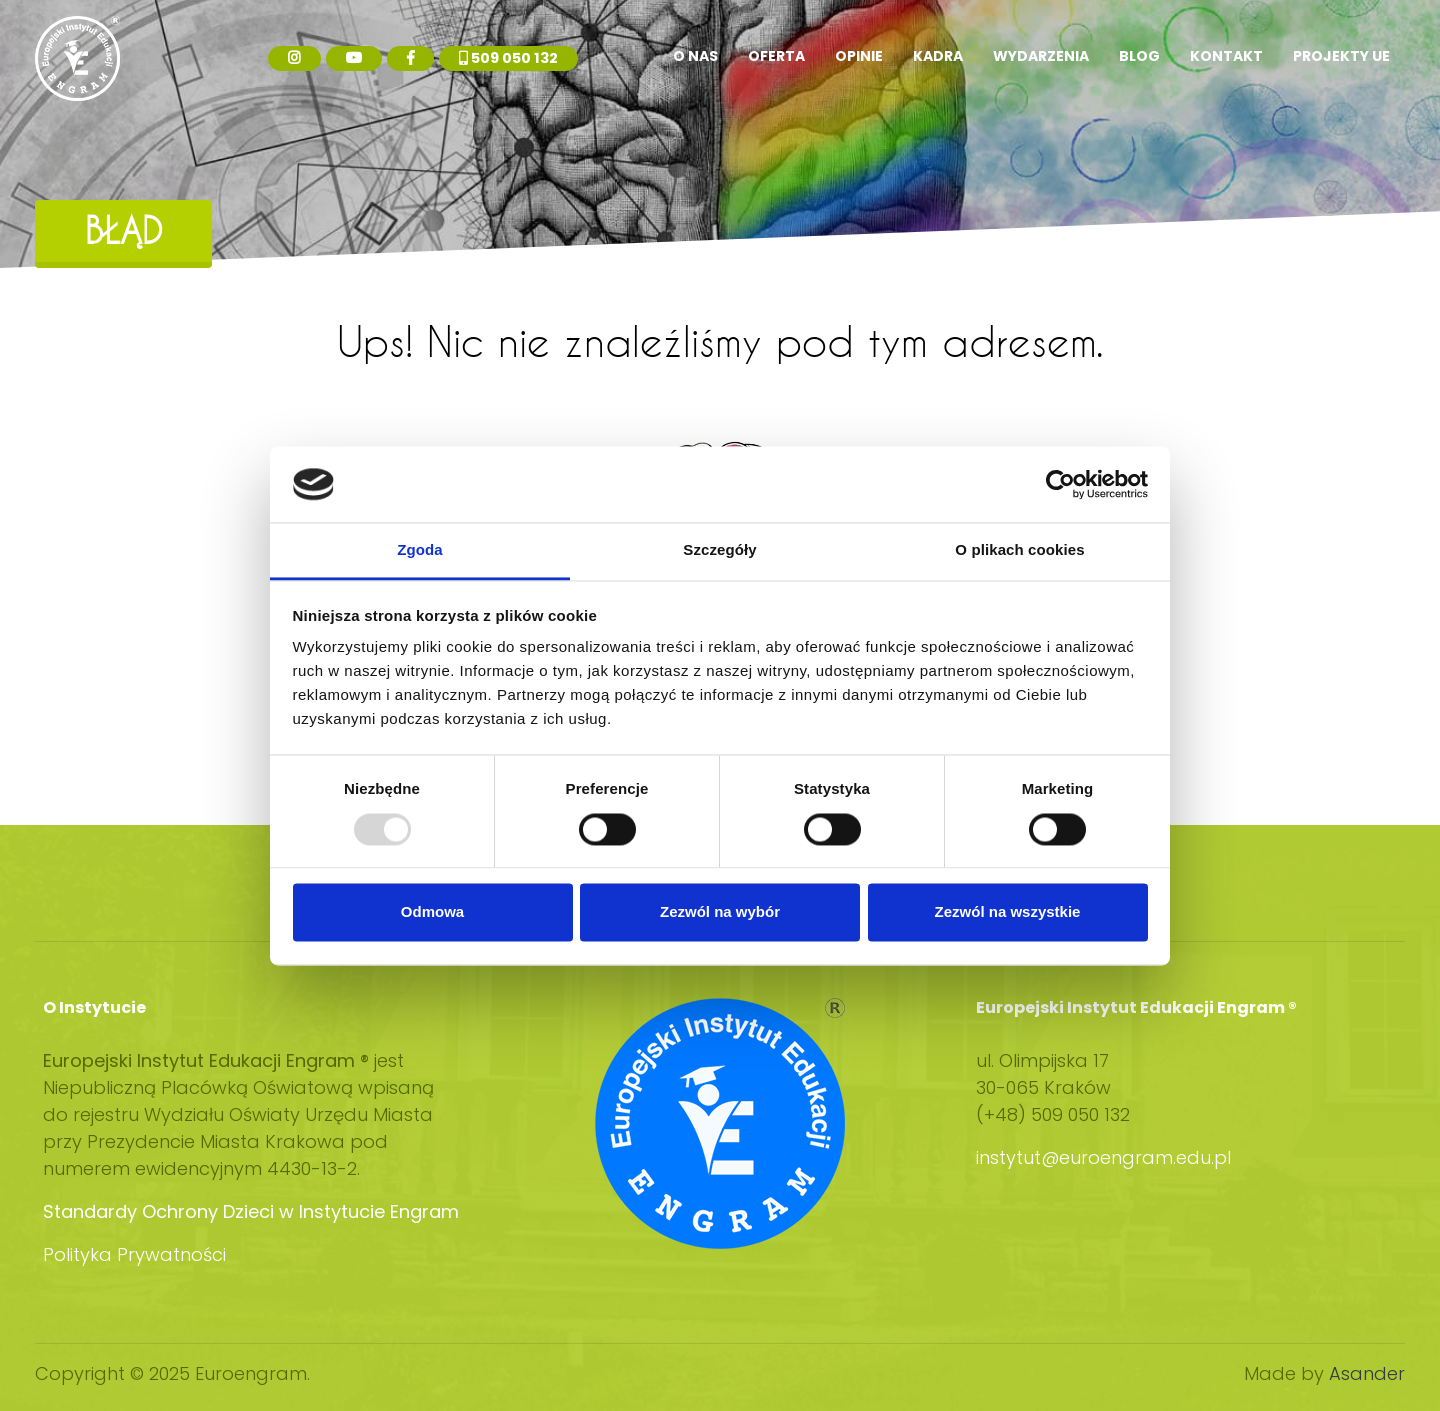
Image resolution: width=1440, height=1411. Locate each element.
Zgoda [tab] (420, 550)
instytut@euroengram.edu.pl (1106, 1157)
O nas (695, 56)
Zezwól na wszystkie (1008, 912)
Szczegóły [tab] (719, 550)
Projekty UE (1341, 56)
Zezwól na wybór (720, 912)
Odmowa (432, 912)
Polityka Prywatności (134, 1254)
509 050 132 (508, 58)
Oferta (776, 56)
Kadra (938, 56)
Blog (1139, 56)
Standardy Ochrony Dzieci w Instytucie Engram (251, 1211)
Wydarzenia (1041, 56)
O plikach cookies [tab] (1019, 550)
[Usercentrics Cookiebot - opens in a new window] (1060, 484)
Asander (1367, 1373)
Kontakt (1226, 56)
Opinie (859, 56)
